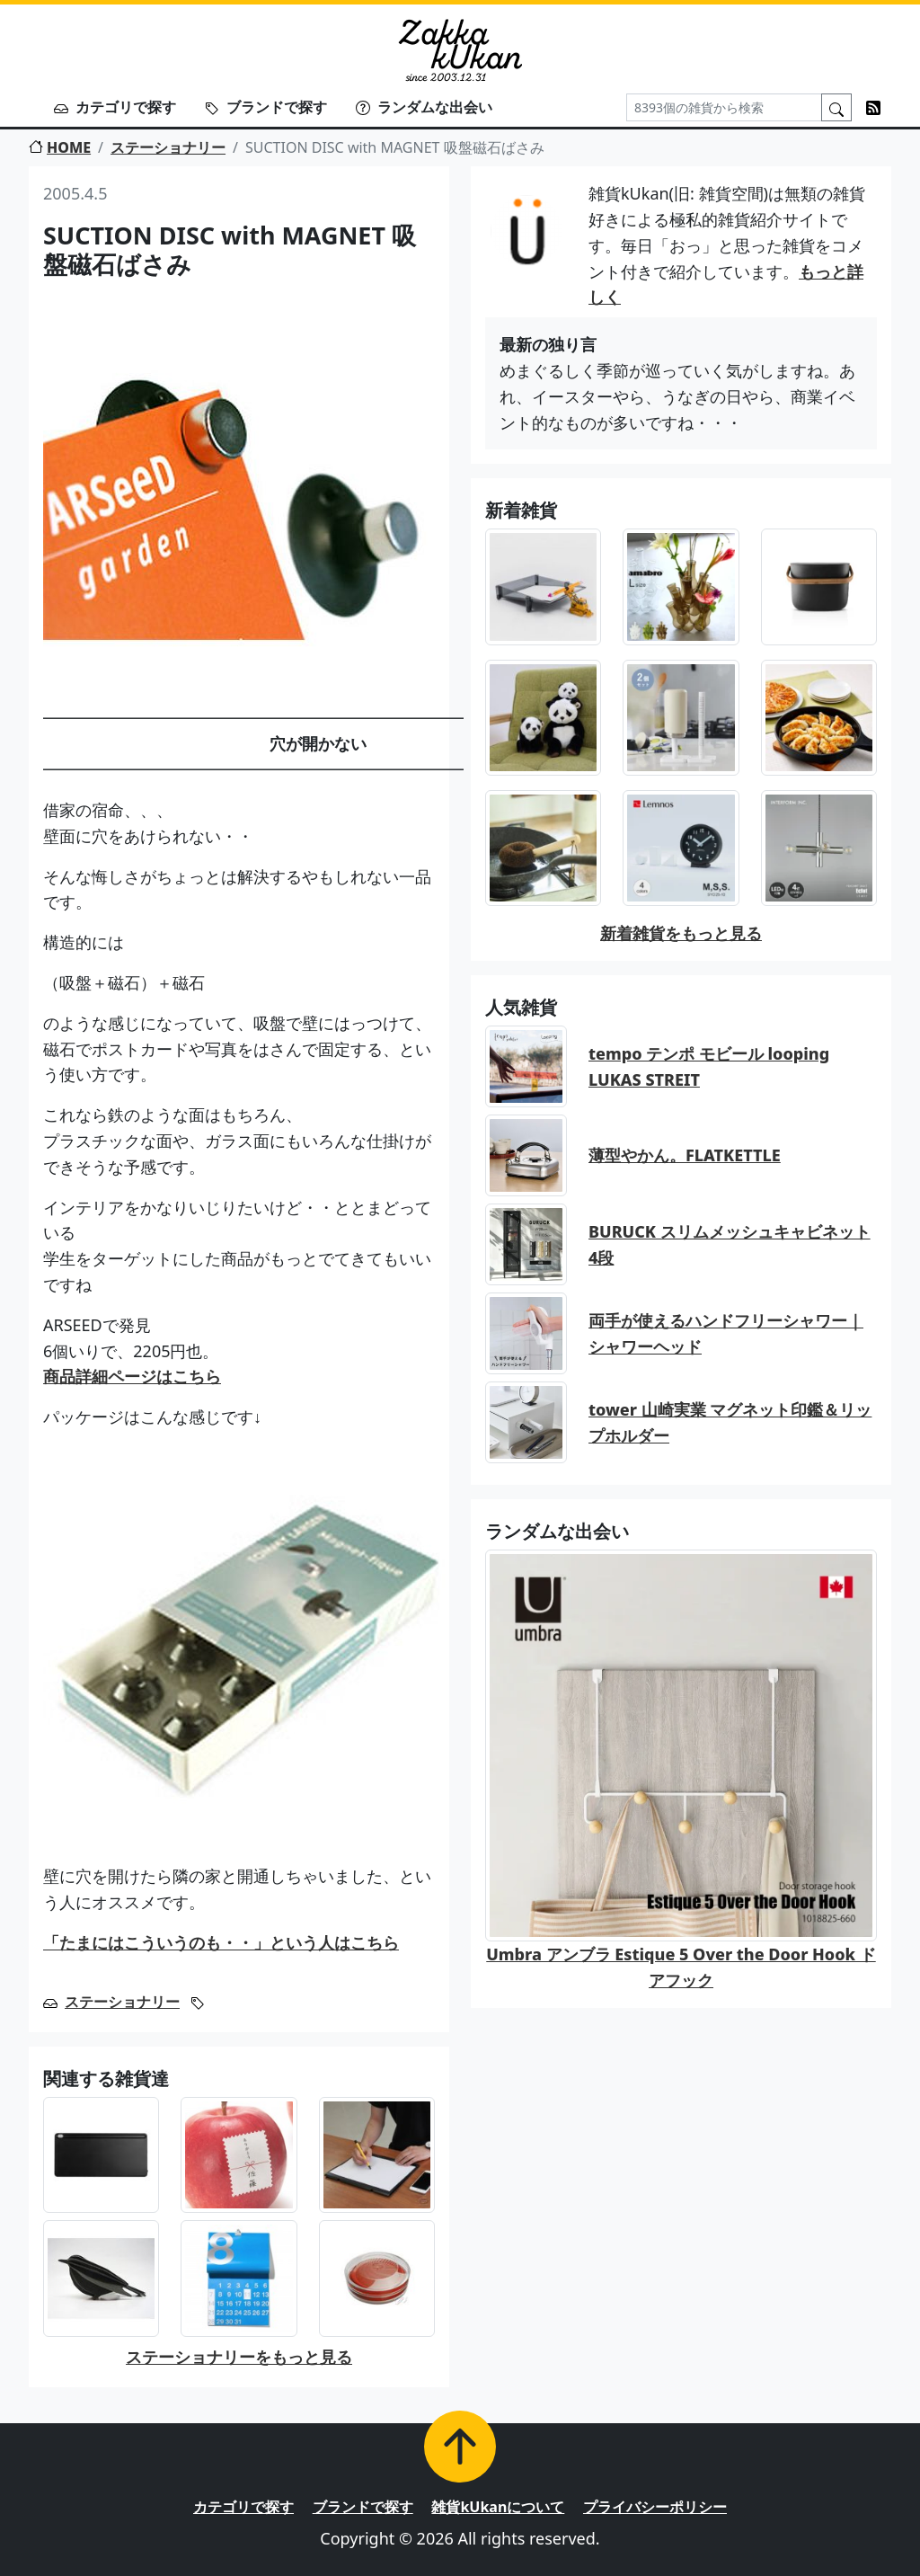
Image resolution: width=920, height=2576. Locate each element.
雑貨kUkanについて (497, 2507)
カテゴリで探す (115, 107)
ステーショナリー (168, 147)
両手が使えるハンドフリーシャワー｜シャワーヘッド (725, 1333)
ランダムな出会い (424, 107)
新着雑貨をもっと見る (681, 933)
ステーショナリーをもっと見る (239, 2356)
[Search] (724, 107)
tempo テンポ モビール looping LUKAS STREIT (708, 1066)
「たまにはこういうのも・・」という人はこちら (221, 1942)
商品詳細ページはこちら (132, 1376)
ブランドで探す (266, 107)
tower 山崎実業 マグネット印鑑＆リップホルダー (729, 1422)
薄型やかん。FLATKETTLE (684, 1155)
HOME (60, 147)
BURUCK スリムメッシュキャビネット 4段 (729, 1244)
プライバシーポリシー (655, 2507)
